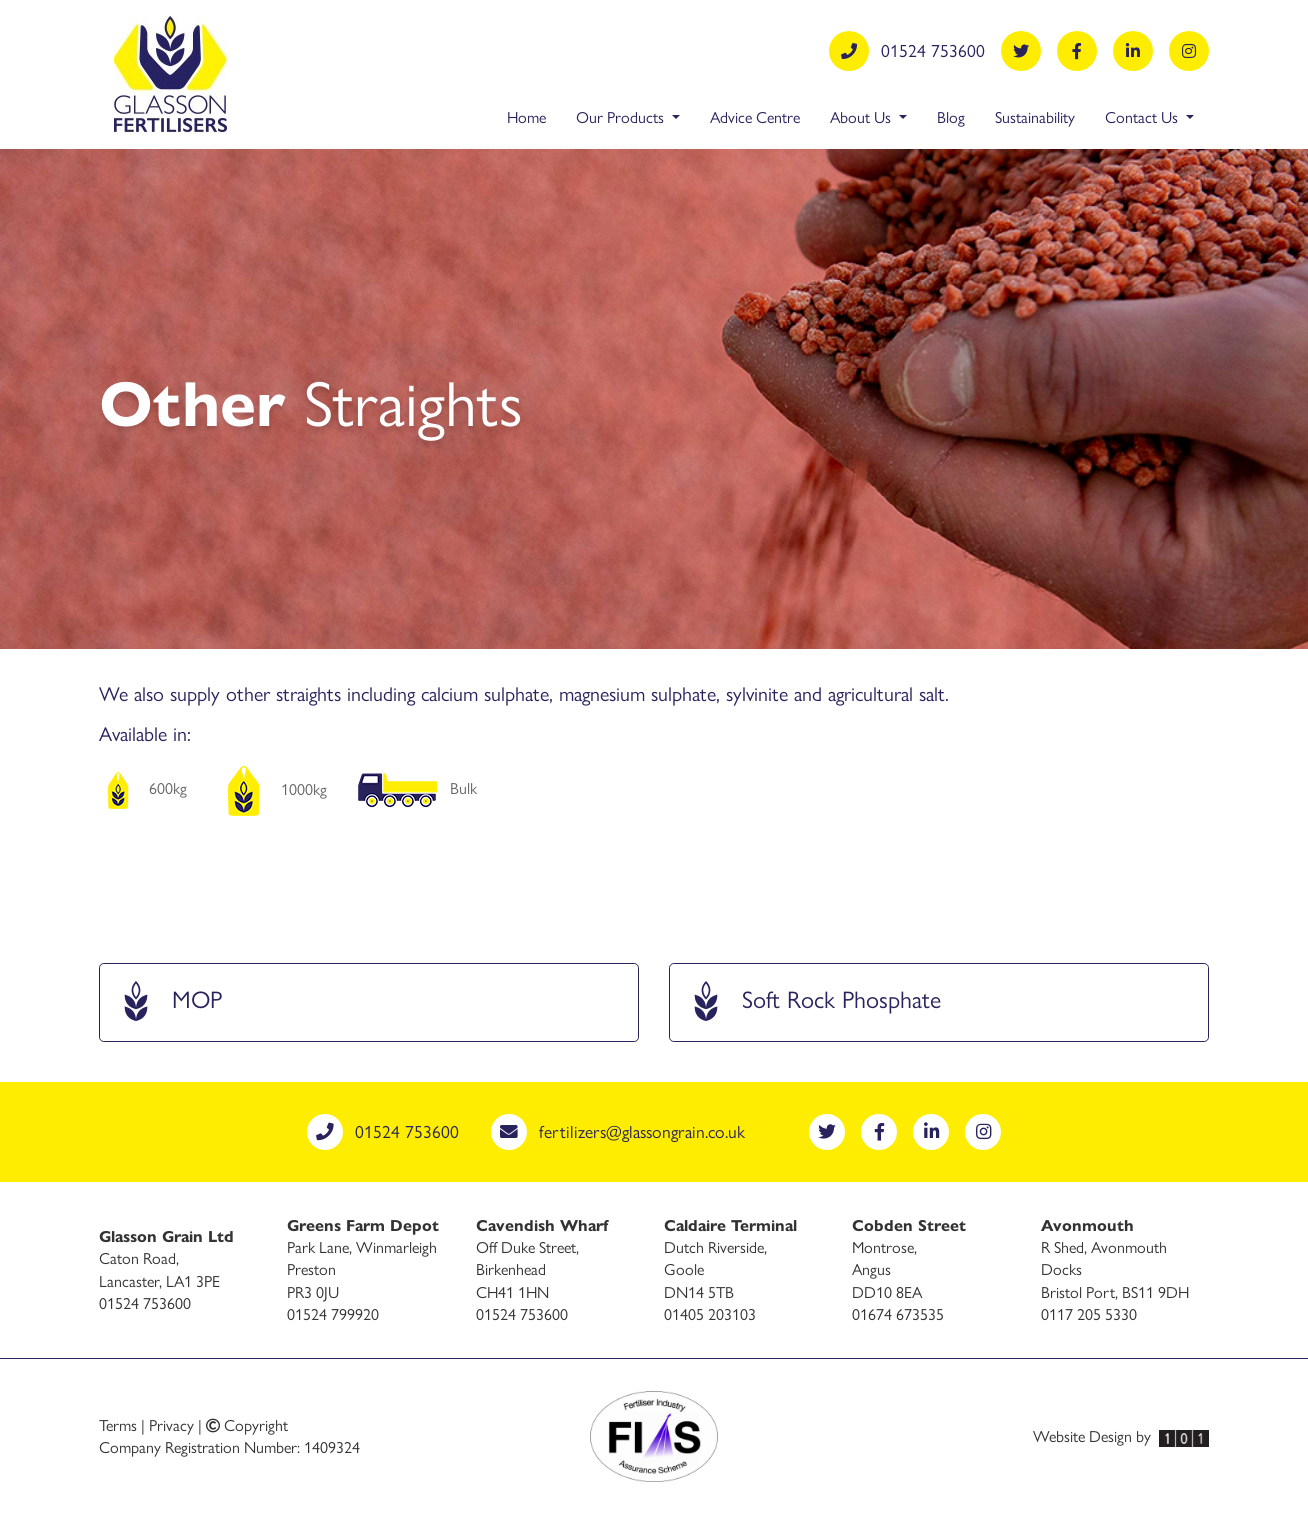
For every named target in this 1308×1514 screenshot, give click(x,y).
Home (526, 116)
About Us (862, 116)
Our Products (622, 116)
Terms (118, 1424)
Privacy (171, 1424)
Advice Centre (755, 116)
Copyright (247, 1424)
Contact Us (1143, 116)
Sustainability (1035, 116)
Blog (951, 116)
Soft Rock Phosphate (813, 1004)
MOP (169, 1004)
